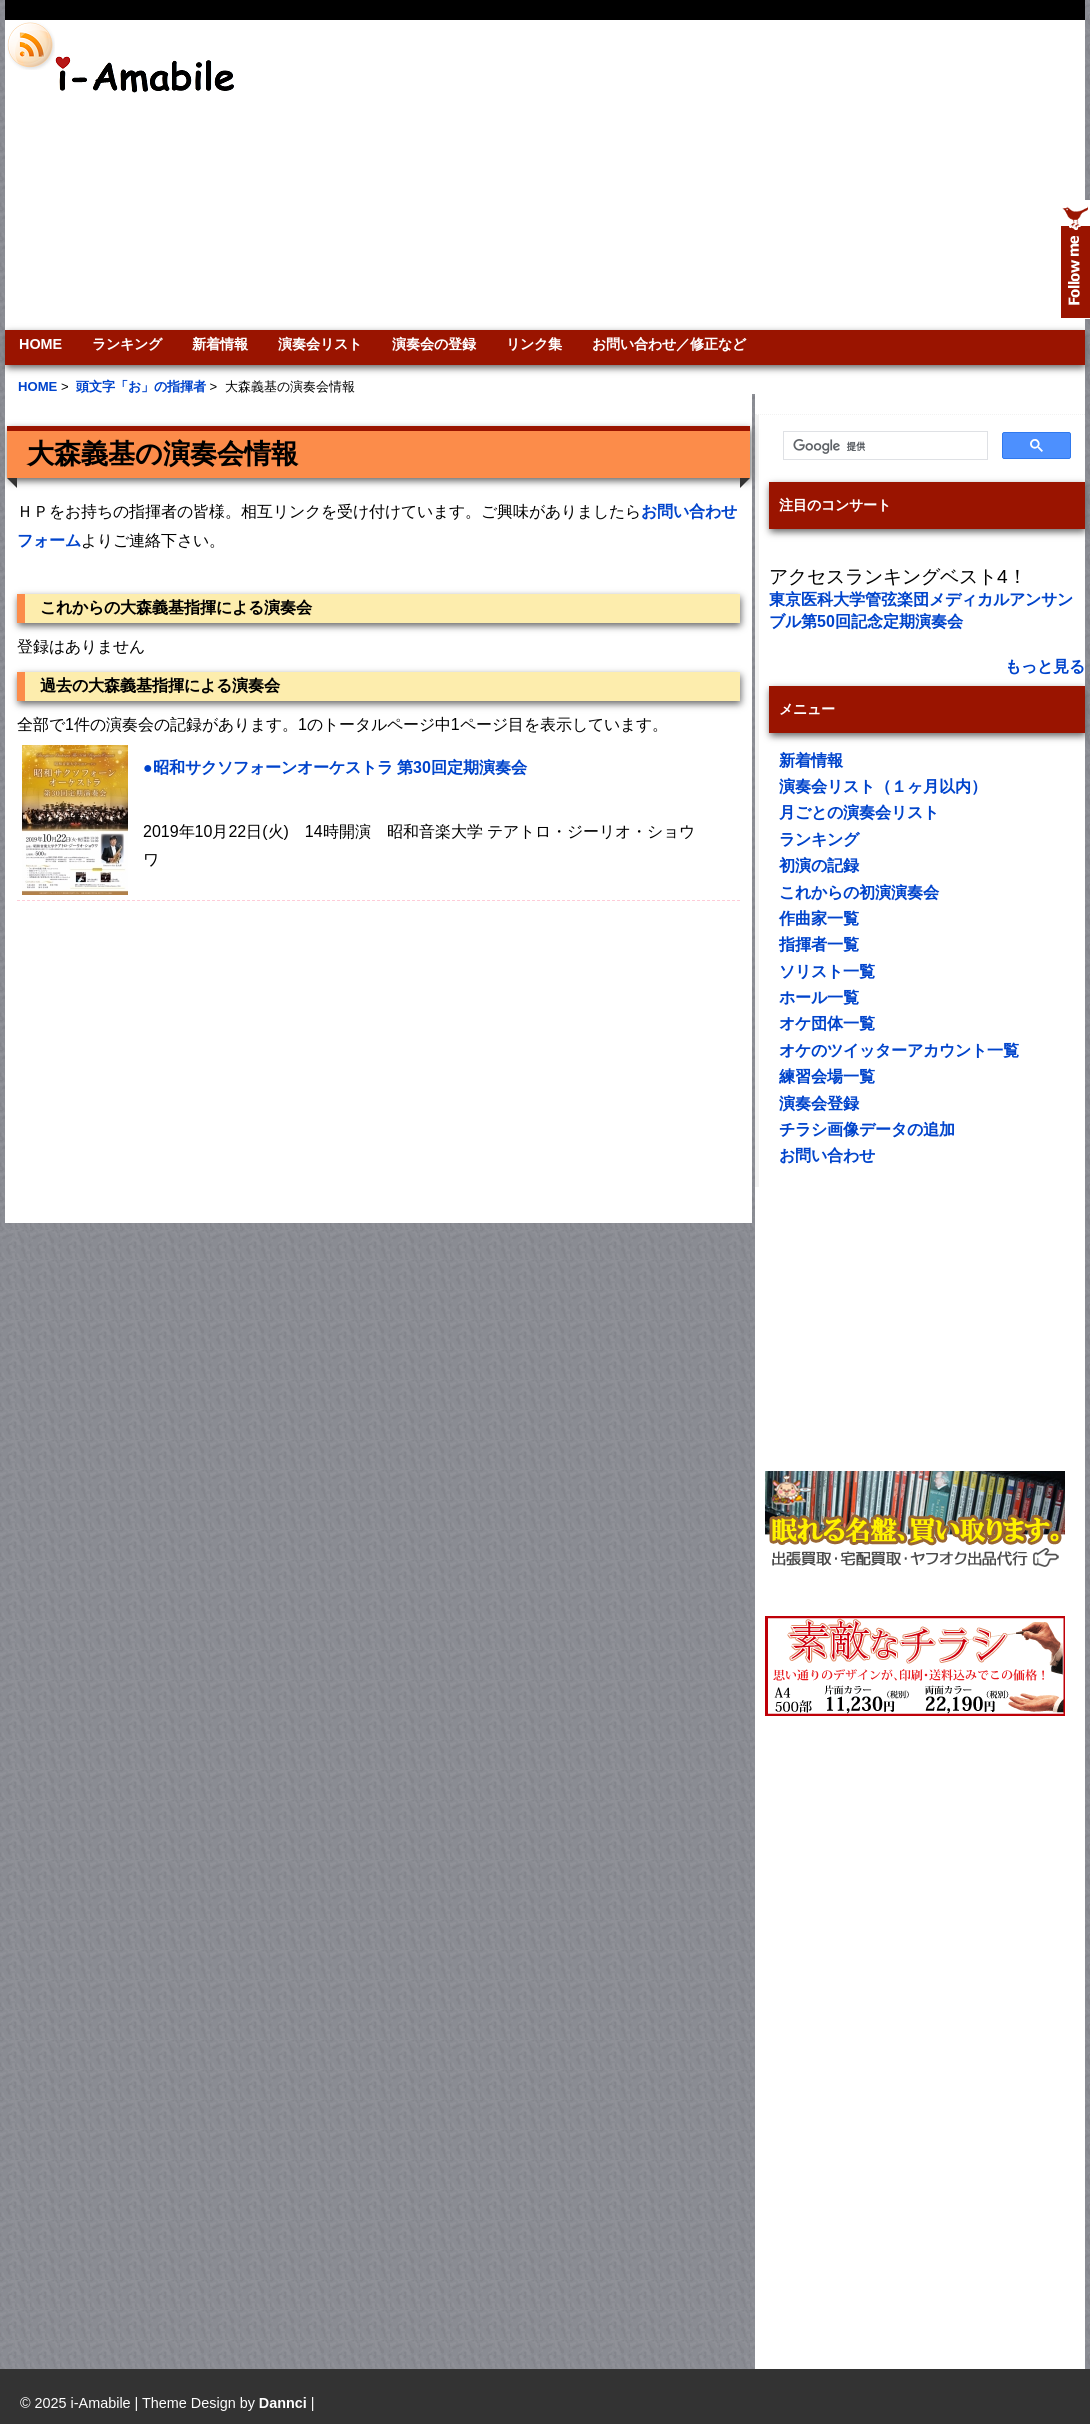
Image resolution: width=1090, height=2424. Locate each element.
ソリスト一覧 (827, 971)
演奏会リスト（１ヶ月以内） (883, 786)
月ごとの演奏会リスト (859, 812)
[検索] (883, 446)
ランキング (127, 344)
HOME (40, 344)
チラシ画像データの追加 (867, 1129)
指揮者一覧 (819, 944)
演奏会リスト (320, 344)
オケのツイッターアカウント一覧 (899, 1050)
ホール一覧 (819, 997)
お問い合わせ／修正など (669, 344)
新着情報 (220, 344)
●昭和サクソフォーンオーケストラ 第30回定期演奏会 (335, 767)
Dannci (283, 2403)
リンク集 (534, 344)
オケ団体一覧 (827, 1023)
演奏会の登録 (434, 344)
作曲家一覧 (819, 918)
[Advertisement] (785, 175)
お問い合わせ (827, 1155)
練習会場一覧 (827, 1076)
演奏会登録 (819, 1103)
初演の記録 (819, 865)
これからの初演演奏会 (859, 892)
